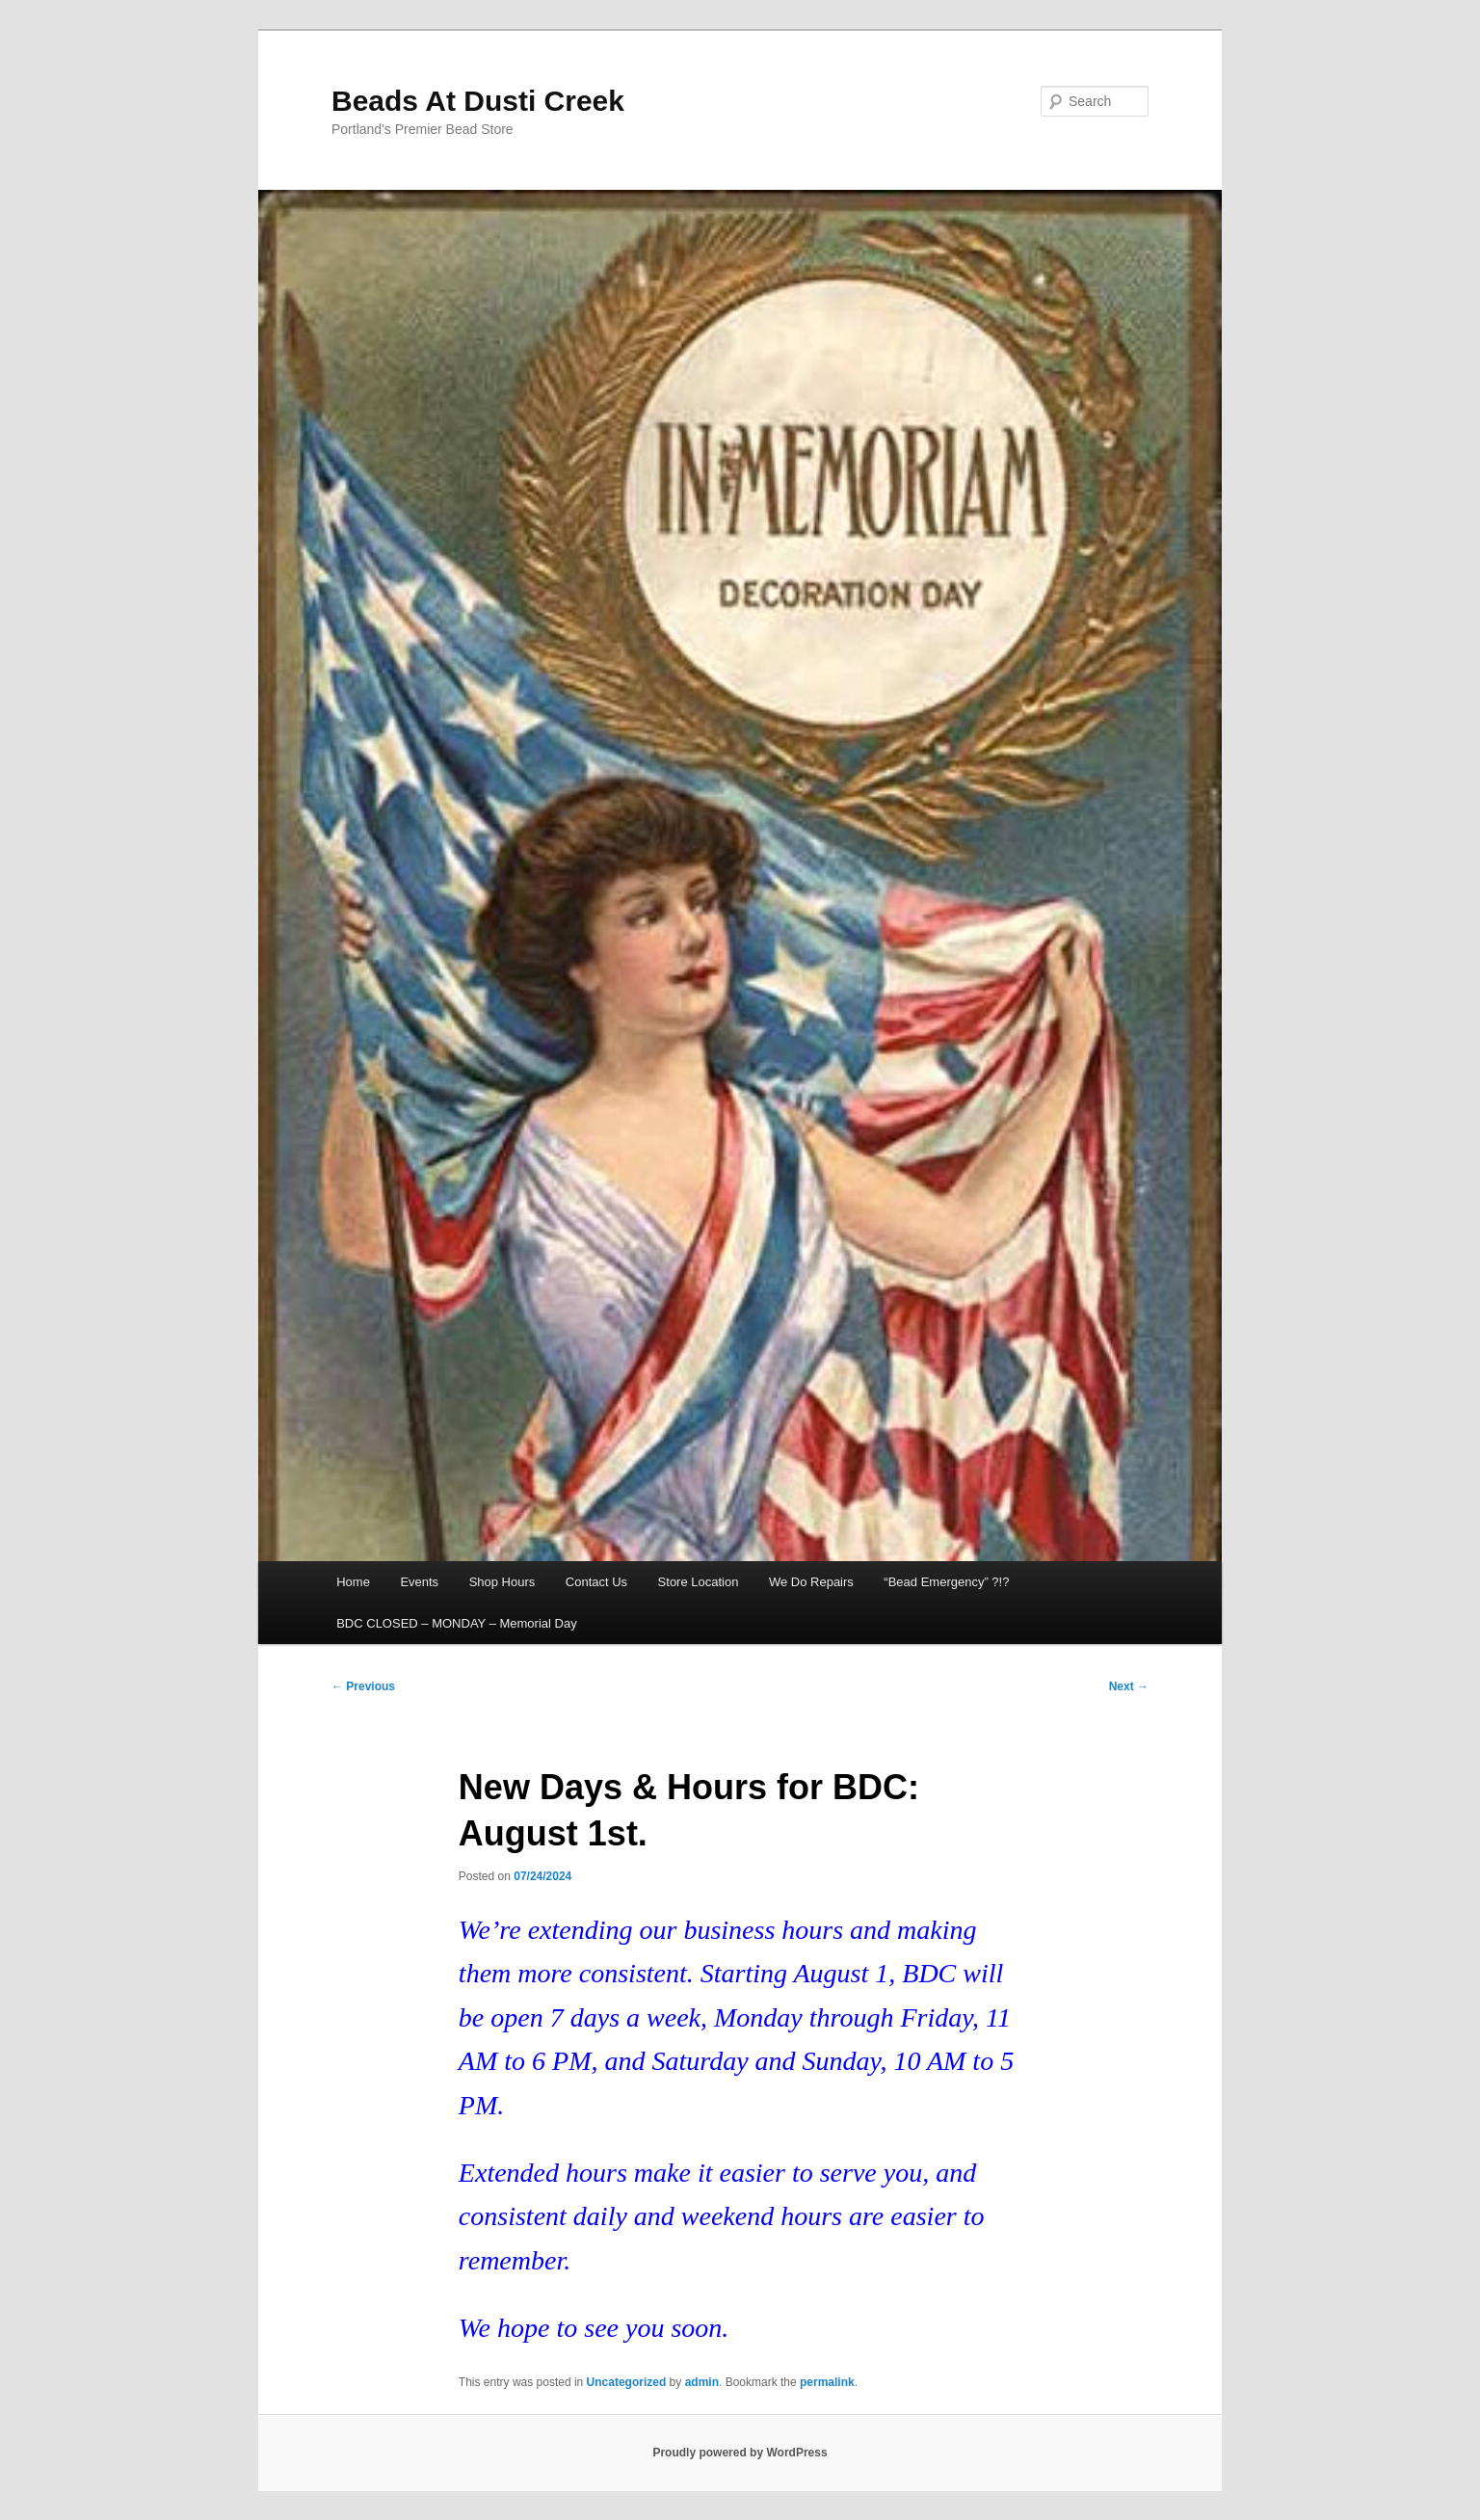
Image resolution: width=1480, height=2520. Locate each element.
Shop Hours (502, 1582)
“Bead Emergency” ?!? (946, 1582)
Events (419, 1582)
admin (702, 2382)
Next (1129, 1686)
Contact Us (596, 1582)
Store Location (698, 1582)
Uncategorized (627, 2382)
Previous (363, 1686)
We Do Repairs (811, 1582)
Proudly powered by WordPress (739, 2452)
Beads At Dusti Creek (477, 101)
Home (353, 1582)
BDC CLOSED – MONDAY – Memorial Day (456, 1623)
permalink (827, 2382)
